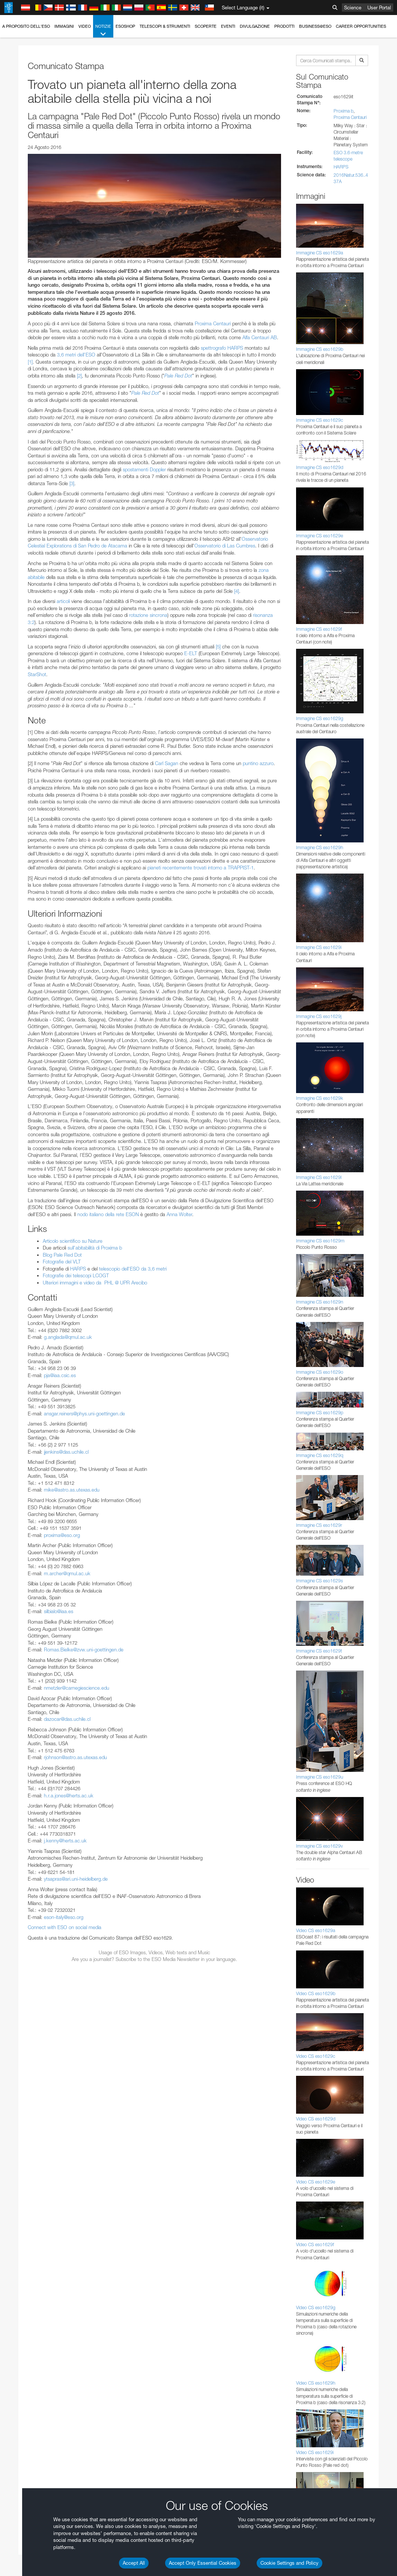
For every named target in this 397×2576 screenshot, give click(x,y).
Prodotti (284, 26)
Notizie (103, 31)
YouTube (17, 878)
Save (24, 1154)
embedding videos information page (127, 892)
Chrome (31, 1023)
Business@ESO (315, 26)
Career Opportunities (361, 26)
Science (352, 8)
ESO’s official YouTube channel (176, 878)
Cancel (60, 1154)
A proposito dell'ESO (26, 26)
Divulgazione (255, 26)
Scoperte (206, 26)
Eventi (228, 26)
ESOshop (125, 26)
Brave (29, 1016)
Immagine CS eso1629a (319, 253)
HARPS (341, 167)
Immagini (64, 26)
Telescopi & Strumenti (165, 26)
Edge (28, 1030)
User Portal (379, 8)
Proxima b (343, 111)
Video (84, 26)
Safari (28, 1044)
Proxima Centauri (350, 117)
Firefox (29, 1037)
